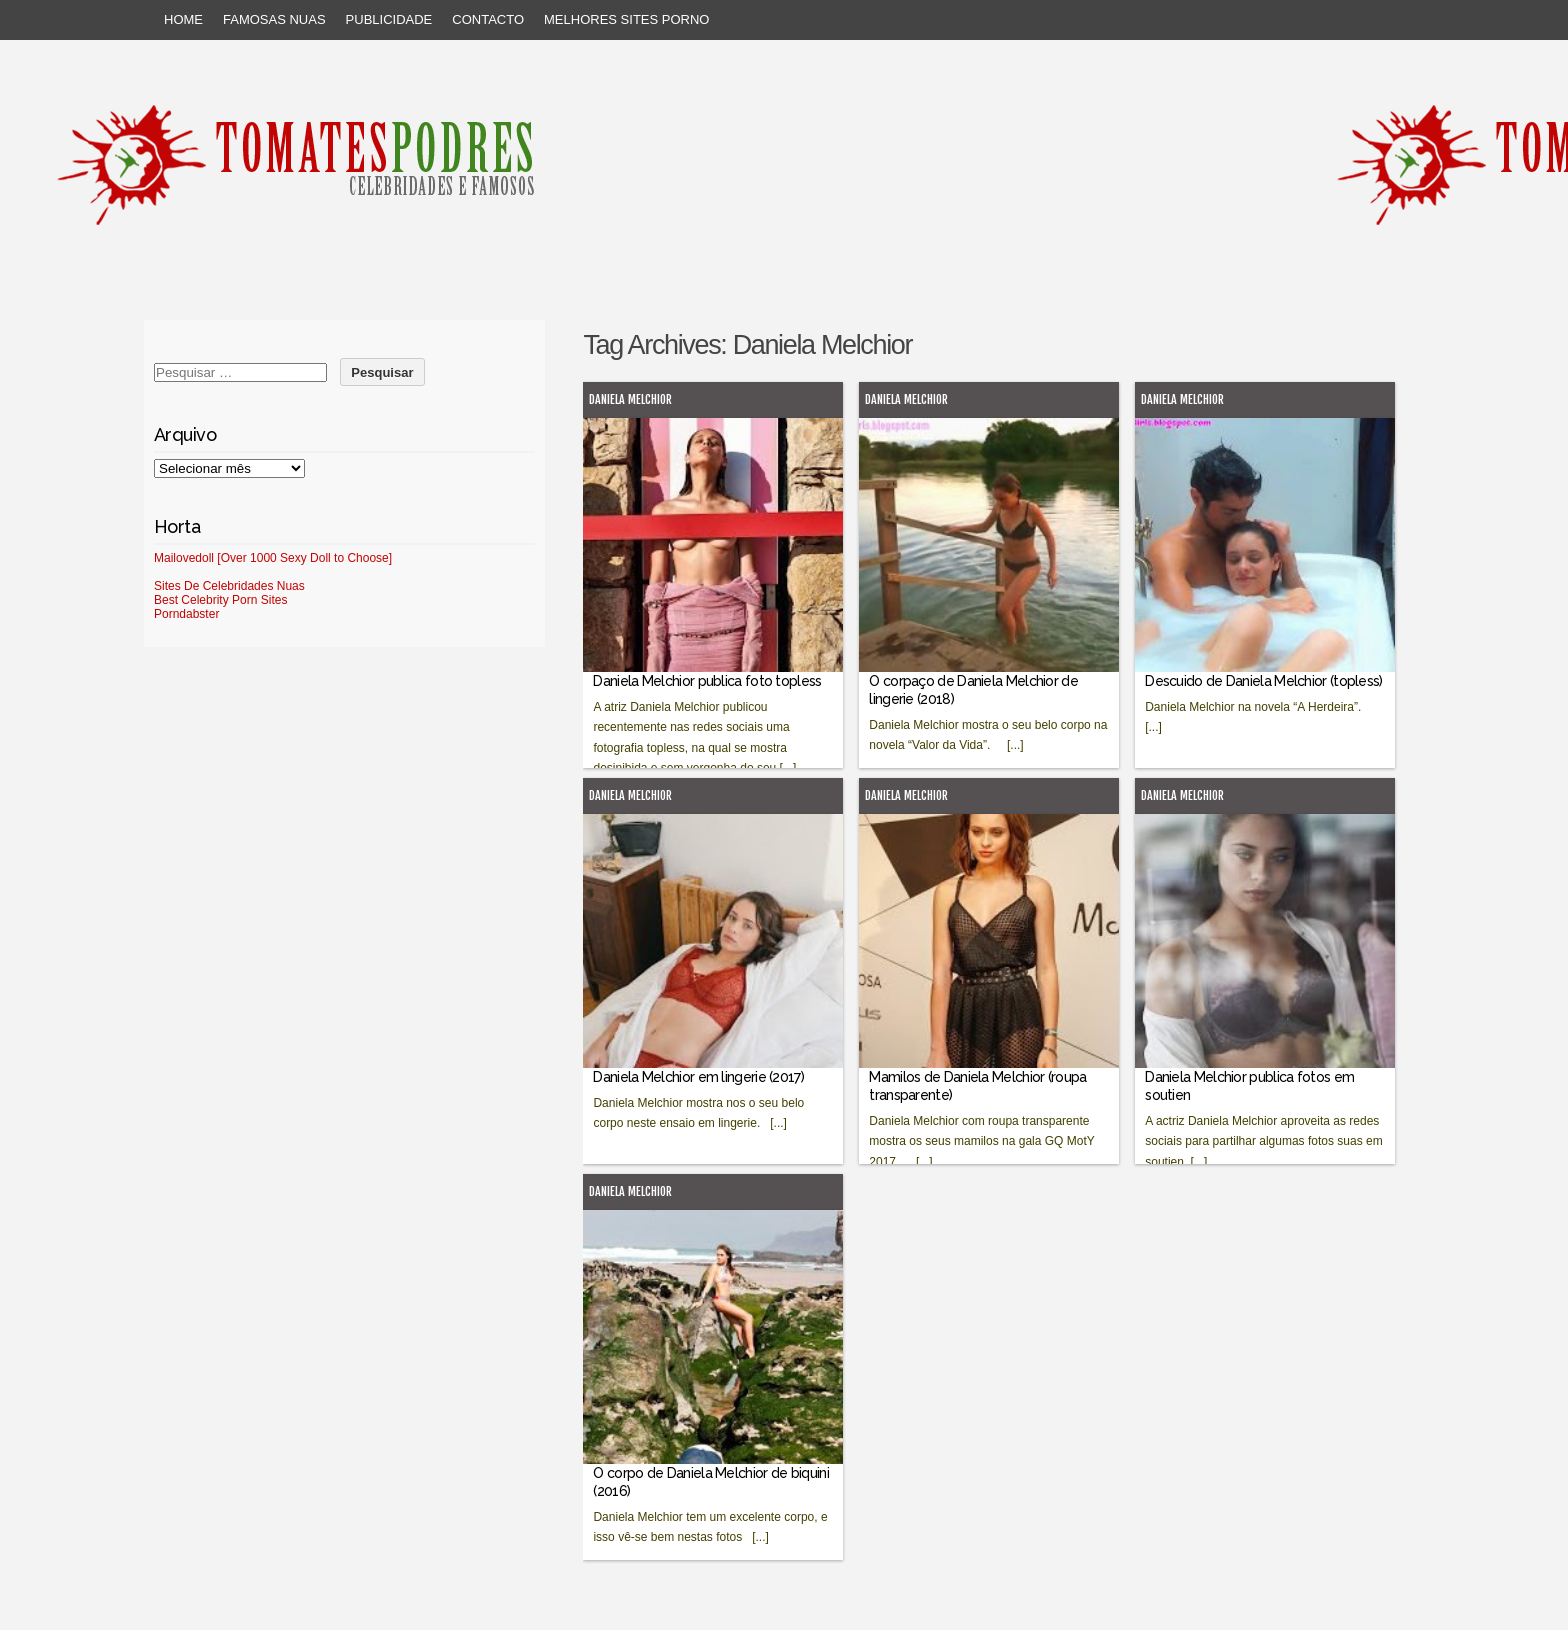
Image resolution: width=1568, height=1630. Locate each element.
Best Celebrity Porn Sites (220, 600)
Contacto (488, 19)
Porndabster (186, 614)
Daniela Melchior (630, 399)
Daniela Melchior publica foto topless (707, 681)
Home (183, 19)
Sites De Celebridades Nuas (229, 586)
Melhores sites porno (626, 19)
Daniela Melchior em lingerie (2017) (698, 1077)
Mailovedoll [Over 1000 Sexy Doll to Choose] (273, 558)
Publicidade (389, 19)
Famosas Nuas (274, 19)
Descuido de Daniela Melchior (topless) (1263, 681)
